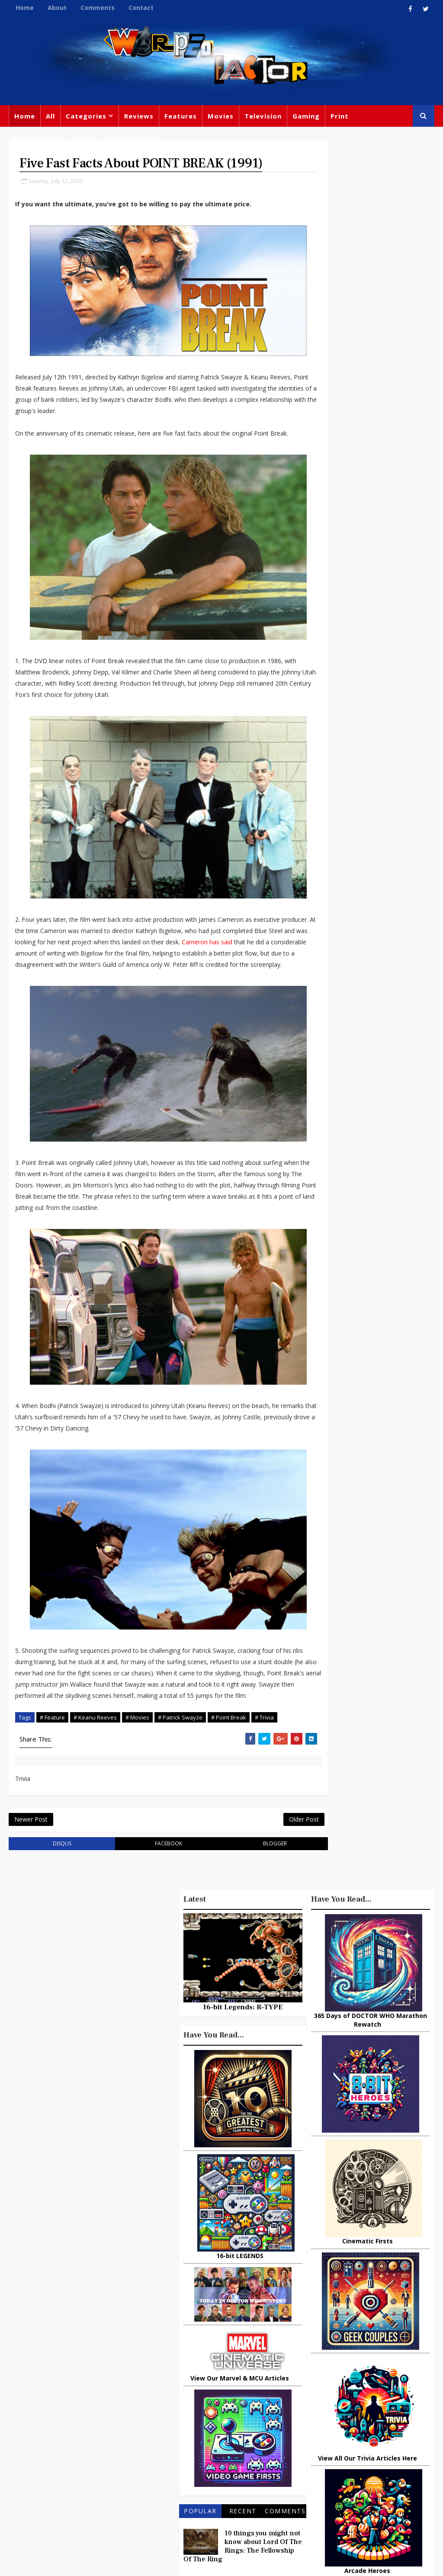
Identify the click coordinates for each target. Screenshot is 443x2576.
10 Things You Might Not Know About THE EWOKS (386, 2282)
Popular (327, 1905)
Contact (141, 7)
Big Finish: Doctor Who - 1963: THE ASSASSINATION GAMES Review (369, 2241)
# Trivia (264, 1742)
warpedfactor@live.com (91, 2451)
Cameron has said (262, 944)
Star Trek (179, 2421)
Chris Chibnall (247, 2456)
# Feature (52, 1742)
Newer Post (31, 1847)
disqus (57, 1873)
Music (314, 2423)
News (86, 137)
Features (180, 116)
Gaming (306, 116)
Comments (97, 7)
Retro (399, 2423)
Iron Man (365, 2494)
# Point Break (228, 1742)
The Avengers (327, 2512)
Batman (210, 2439)
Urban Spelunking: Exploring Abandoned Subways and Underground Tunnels (366, 2122)
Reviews (139, 116)
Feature (176, 2368)
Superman (322, 2494)
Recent (370, 1905)
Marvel (398, 2388)
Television (263, 116)
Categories (86, 116)
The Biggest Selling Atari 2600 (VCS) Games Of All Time (390, 2009)
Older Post (274, 1847)
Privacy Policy (151, 2563)
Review (209, 2385)
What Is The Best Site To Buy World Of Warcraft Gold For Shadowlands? (390, 2163)
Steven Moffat (357, 2423)
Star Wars (320, 2405)
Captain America (239, 2474)
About (57, 7)
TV (254, 2368)
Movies (221, 116)
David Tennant (228, 2421)
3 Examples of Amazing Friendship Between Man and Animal (367, 1977)
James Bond (324, 2441)
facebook (153, 1873)
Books (226, 2403)
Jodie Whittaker (189, 2456)
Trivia (314, 2388)
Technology (380, 2476)
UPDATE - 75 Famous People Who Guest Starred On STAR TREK (389, 2046)
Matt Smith (372, 2441)
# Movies (137, 1742)
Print (340, 116)
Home (25, 7)
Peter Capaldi (185, 2403)
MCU (313, 2476)
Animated (352, 2458)
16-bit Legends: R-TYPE (370, 1400)
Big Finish (348, 2352)
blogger (250, 1873)
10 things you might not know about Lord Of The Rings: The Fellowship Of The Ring (370, 1940)
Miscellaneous (39, 137)
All (50, 116)
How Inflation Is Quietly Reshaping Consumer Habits (389, 2200)
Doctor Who (129, 137)
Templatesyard (104, 2563)
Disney (175, 2439)
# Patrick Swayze (180, 1742)
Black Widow (184, 2492)
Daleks (315, 2458)
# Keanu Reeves (95, 1742)
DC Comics (365, 2405)
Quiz (222, 2492)
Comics (243, 2385)
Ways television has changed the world (383, 2078)
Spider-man (183, 2474)
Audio (341, 2476)
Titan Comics (355, 2388)
